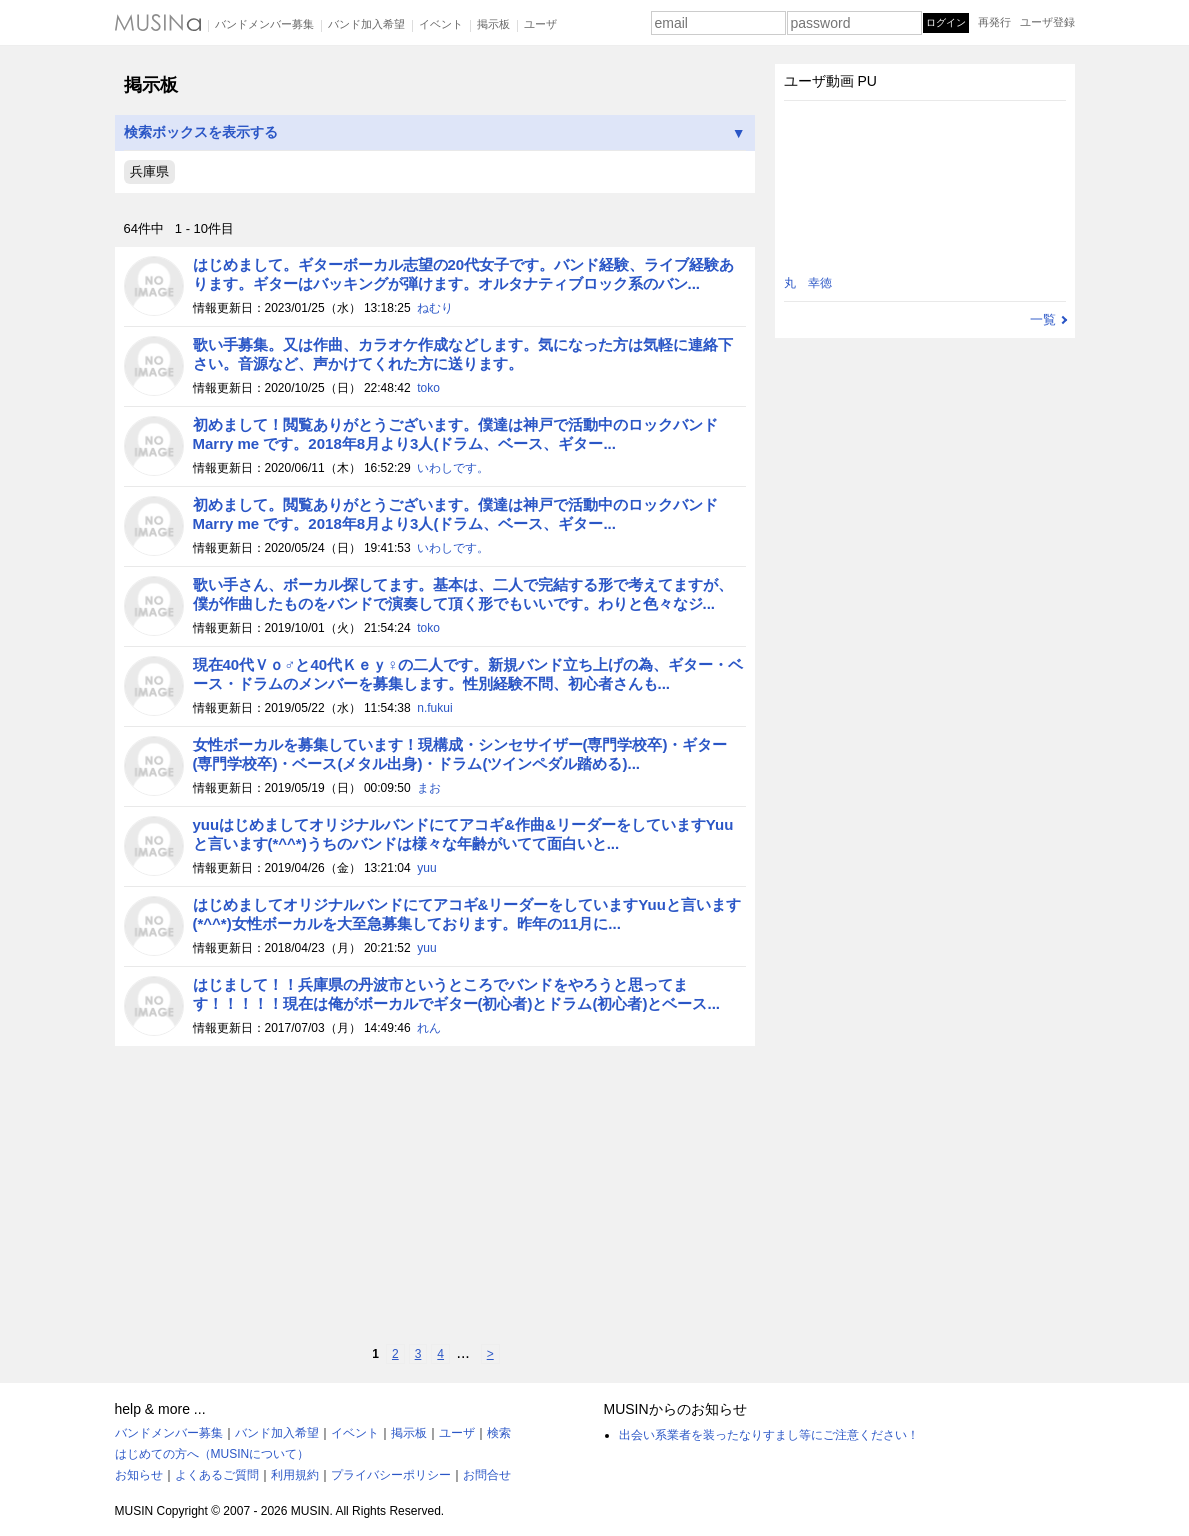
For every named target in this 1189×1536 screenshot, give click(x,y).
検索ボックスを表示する (435, 132)
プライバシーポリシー (391, 1475)
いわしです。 (453, 468)
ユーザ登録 (1047, 22)
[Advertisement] (435, 1195)
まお (429, 788)
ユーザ (540, 24)
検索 (499, 1433)
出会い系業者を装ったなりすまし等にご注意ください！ (769, 1435)
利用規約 (295, 1475)
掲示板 (493, 24)
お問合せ (487, 1475)
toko (428, 388)
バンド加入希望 (366, 24)
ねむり (435, 308)
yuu (426, 868)
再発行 (994, 22)
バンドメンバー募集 (264, 24)
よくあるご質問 (217, 1475)
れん (429, 1028)
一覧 (1043, 319)
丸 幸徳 (808, 283)
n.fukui (434, 708)
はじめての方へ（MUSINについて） (212, 1454)
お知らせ (139, 1475)
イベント (441, 24)
